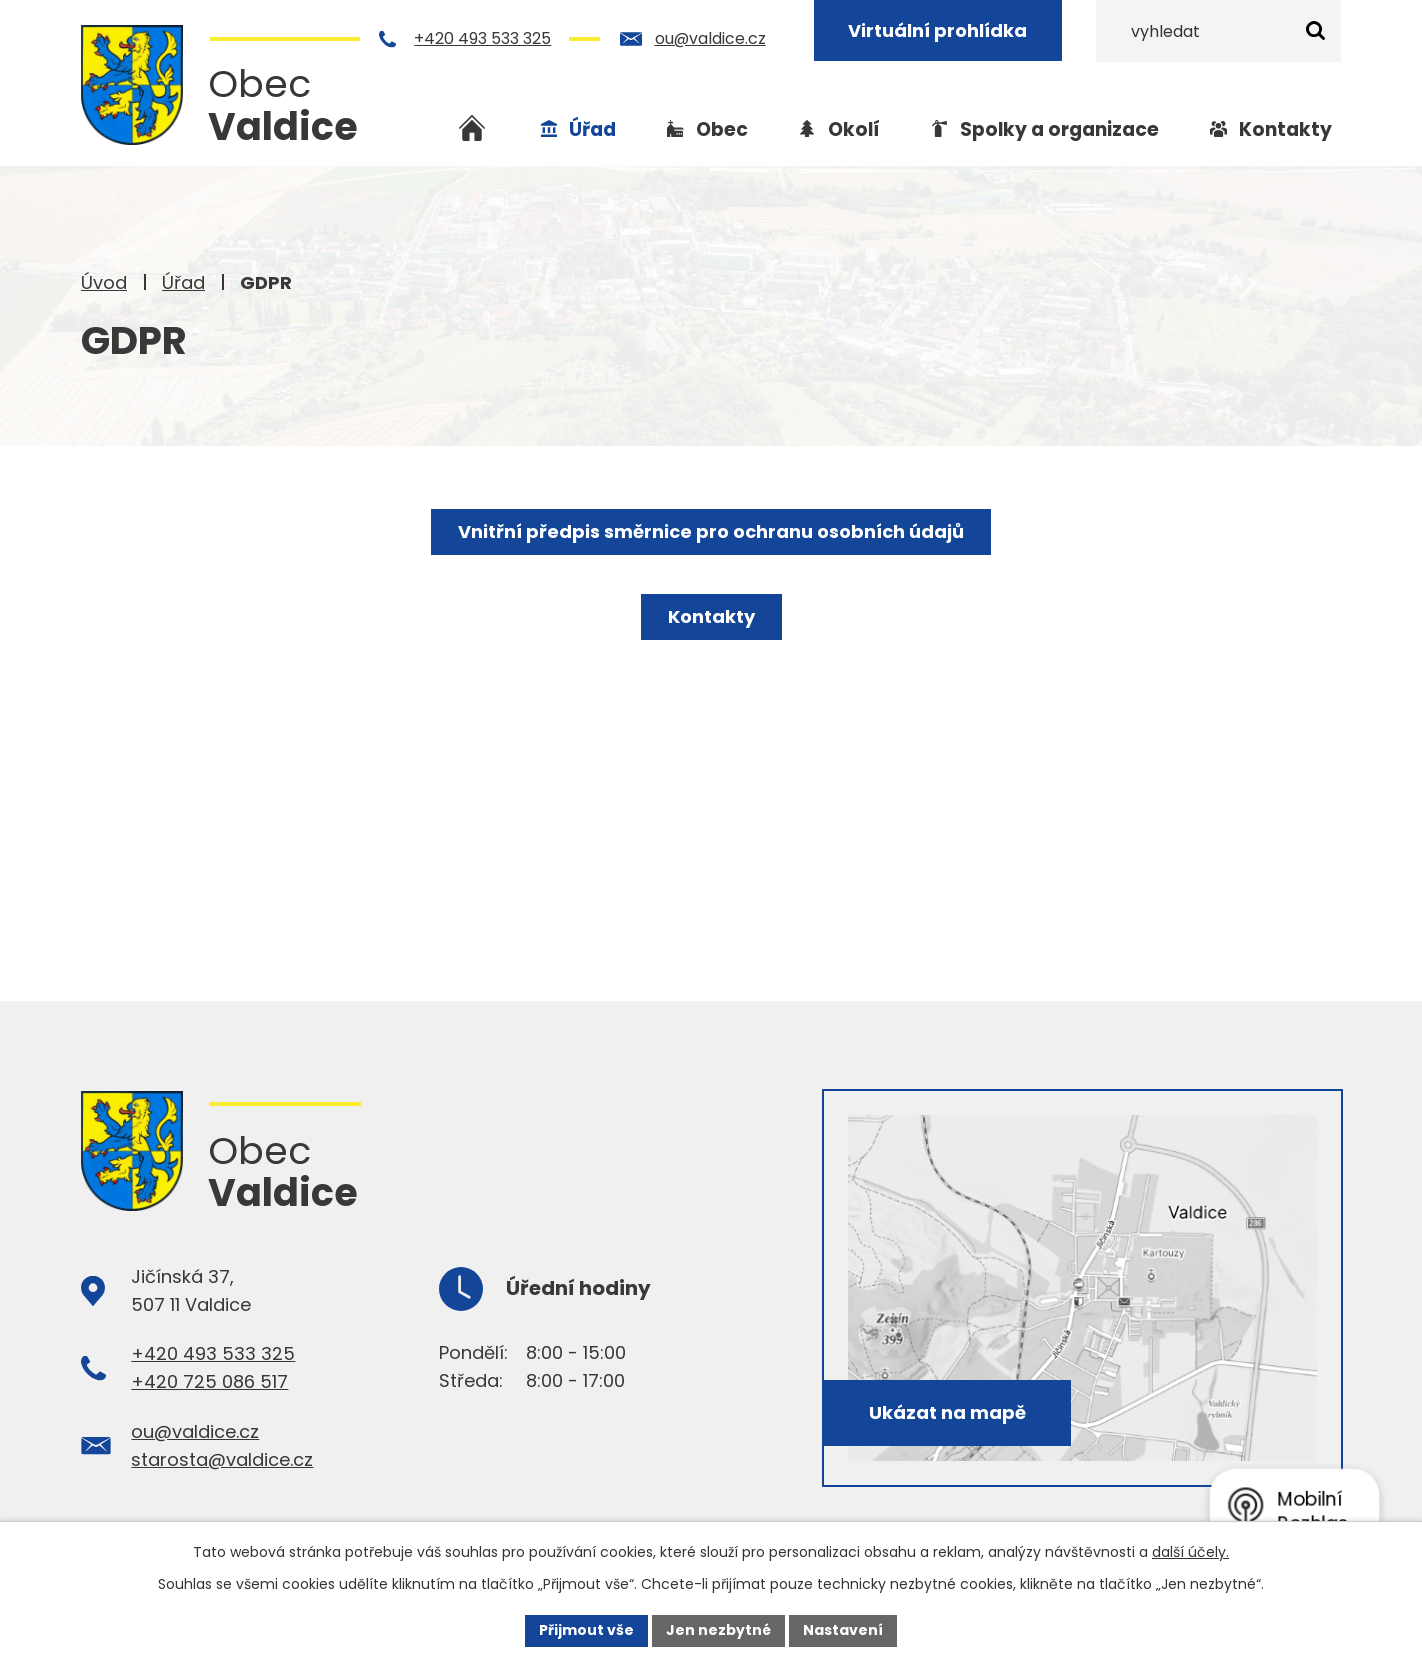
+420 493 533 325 (483, 38)
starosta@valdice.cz (222, 1459)
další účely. (1190, 1552)
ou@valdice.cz (710, 38)
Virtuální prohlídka (938, 30)
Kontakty (1285, 129)
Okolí (854, 129)
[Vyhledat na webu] (1218, 31)
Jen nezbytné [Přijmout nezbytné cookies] (718, 1630)
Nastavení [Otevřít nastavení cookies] (843, 1630)
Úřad (183, 282)
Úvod (104, 282)
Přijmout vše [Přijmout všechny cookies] (586, 1630)
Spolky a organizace (1059, 129)
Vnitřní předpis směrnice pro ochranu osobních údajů (711, 531)
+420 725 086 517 (209, 1381)
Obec (722, 129)
